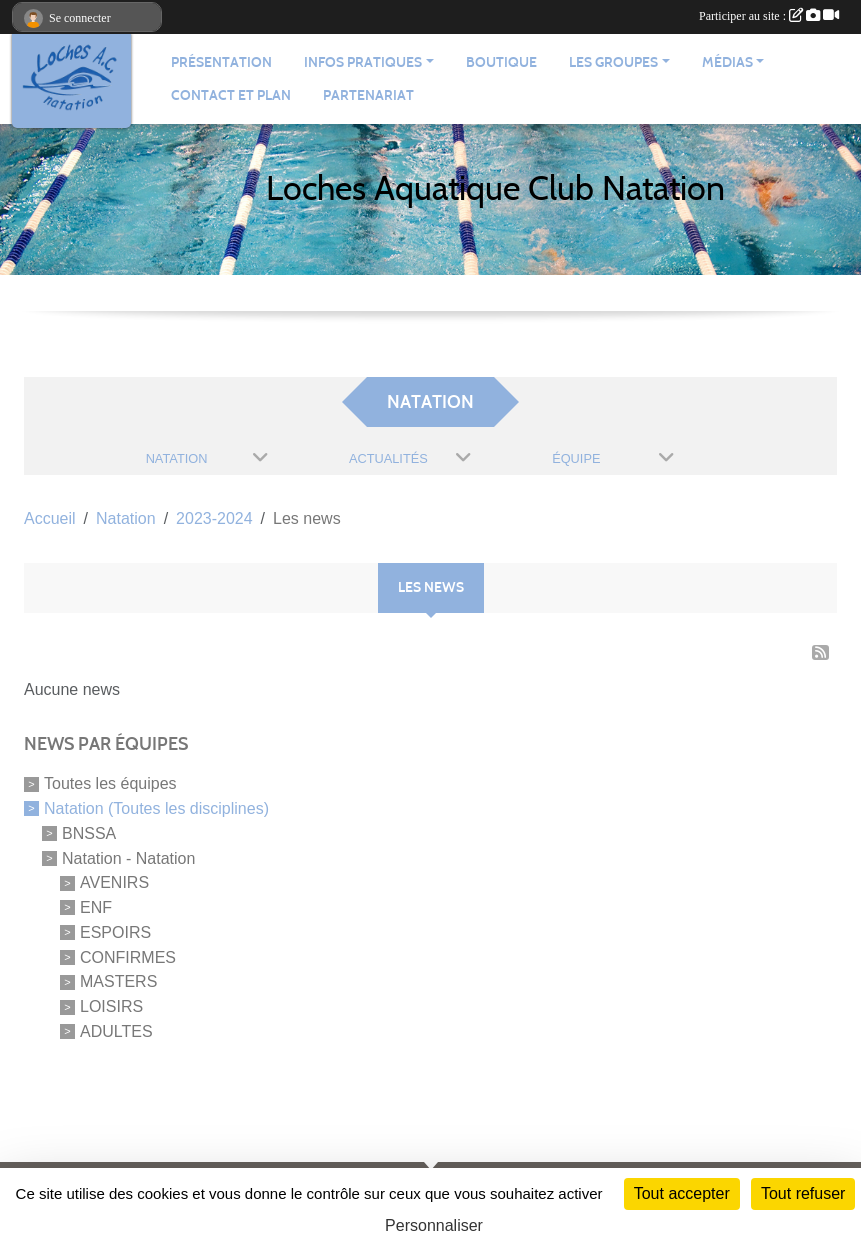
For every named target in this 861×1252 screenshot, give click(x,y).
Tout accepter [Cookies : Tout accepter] (682, 1193)
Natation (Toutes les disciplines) (156, 808)
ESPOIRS (115, 932)
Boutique (501, 62)
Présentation (221, 62)
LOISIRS (111, 1006)
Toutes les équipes (110, 783)
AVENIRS (114, 882)
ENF (96, 907)
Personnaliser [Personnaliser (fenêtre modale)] (434, 1225)
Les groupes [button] (613, 62)
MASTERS (118, 981)
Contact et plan (231, 95)
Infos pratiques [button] (363, 62)
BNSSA (89, 833)
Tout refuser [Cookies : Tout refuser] (803, 1193)
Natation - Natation (128, 857)
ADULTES (116, 1031)
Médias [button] (727, 62)
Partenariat (368, 95)
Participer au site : (769, 16)
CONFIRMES (128, 956)
